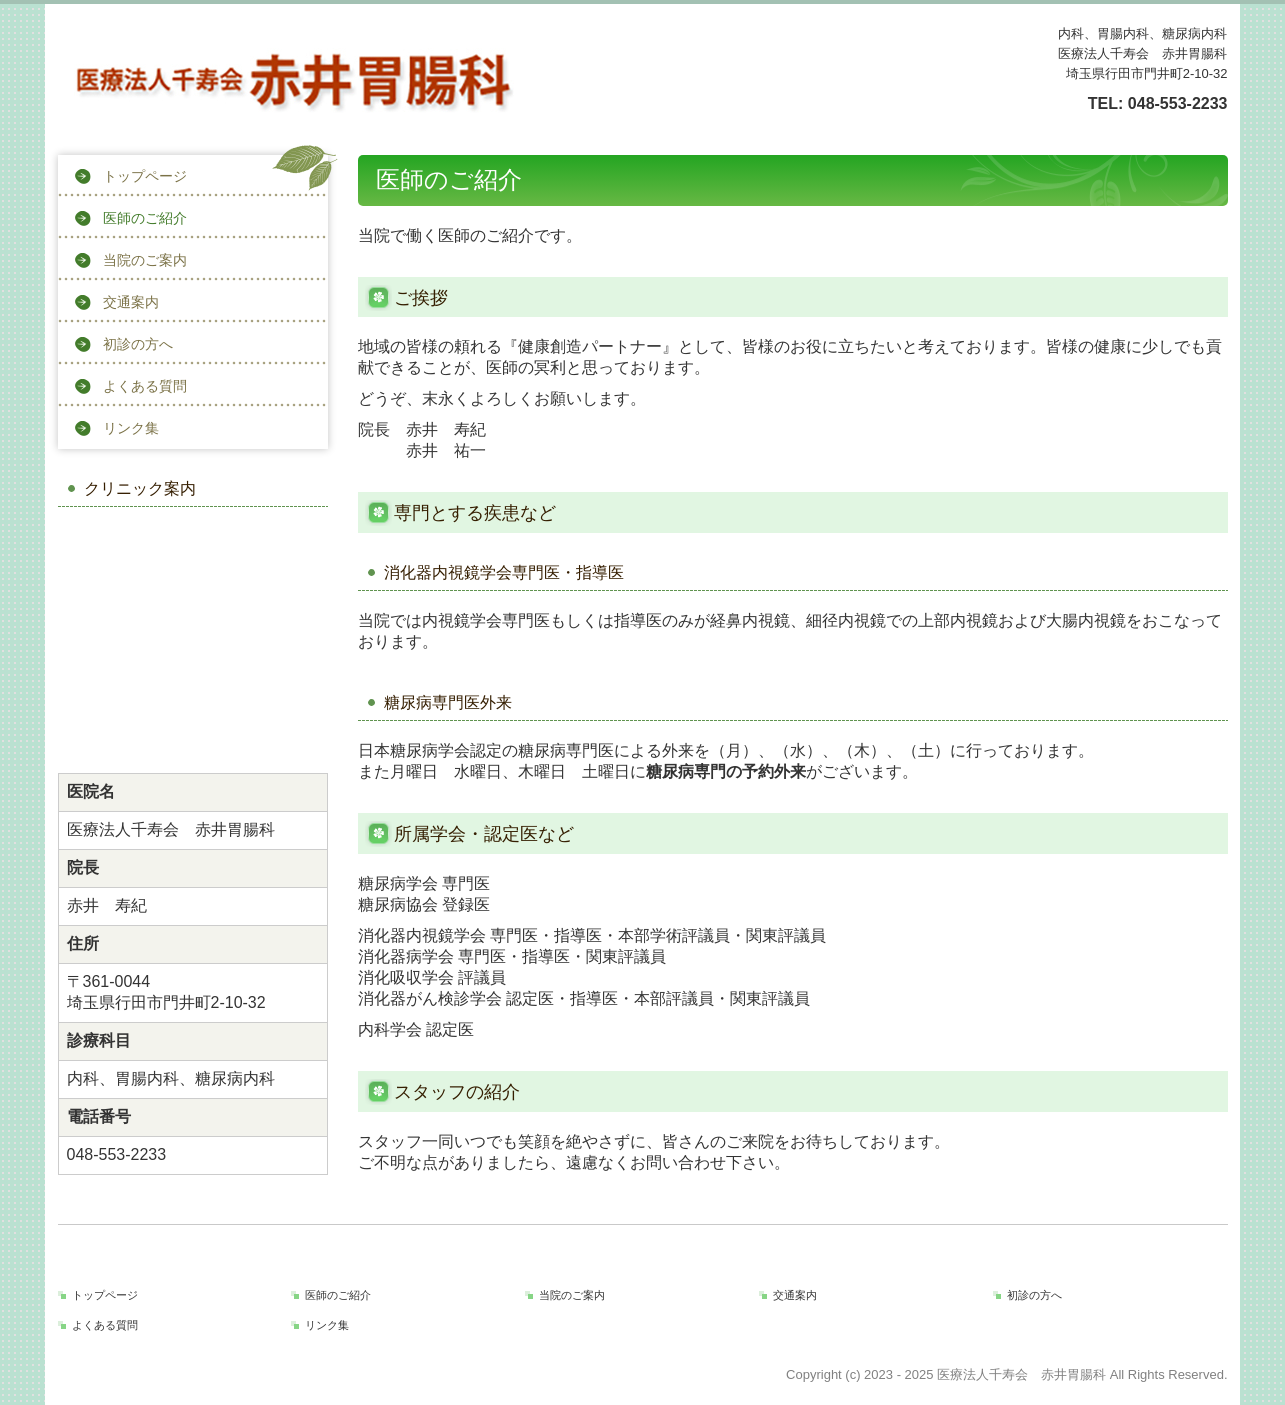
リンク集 (131, 428)
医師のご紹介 (145, 218)
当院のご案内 (145, 260)
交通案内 (131, 302)
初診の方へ (138, 344)
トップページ (145, 176)
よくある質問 (145, 386)
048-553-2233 (1178, 103)
